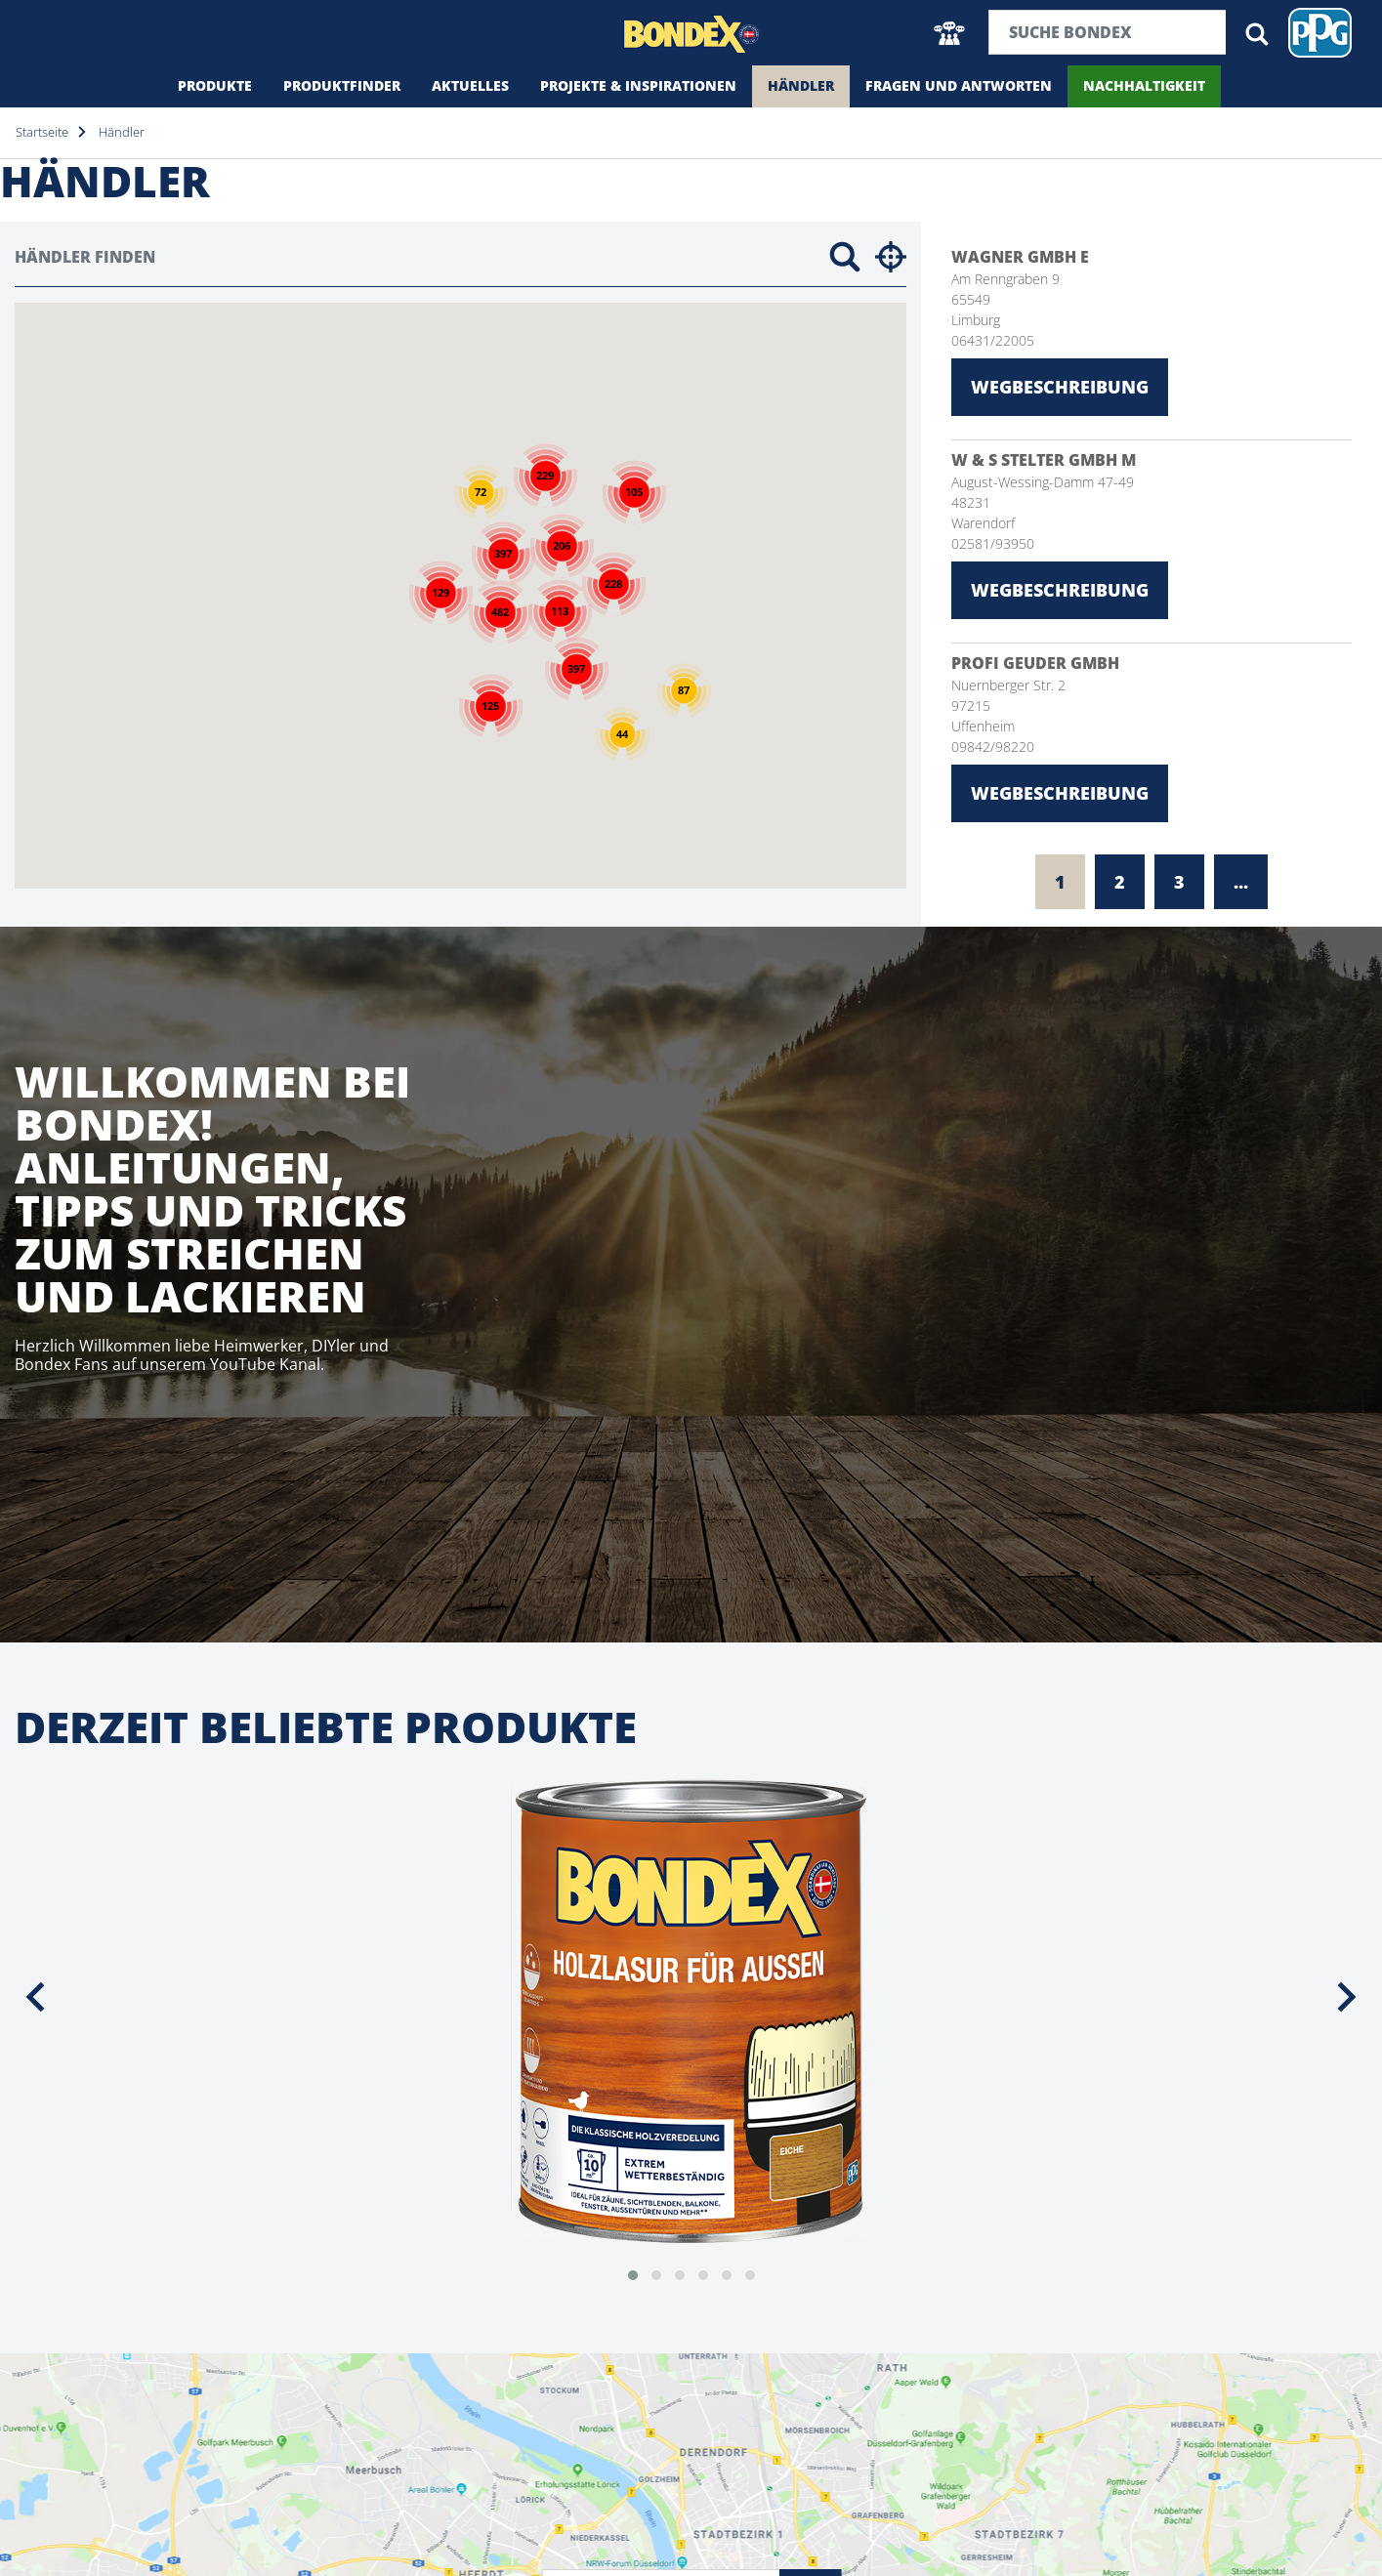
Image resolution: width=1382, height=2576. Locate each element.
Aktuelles (470, 85)
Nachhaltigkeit (1144, 85)
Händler (801, 85)
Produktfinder (341, 85)
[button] (949, 33)
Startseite (42, 132)
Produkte (215, 85)
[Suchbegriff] (1107, 32)
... (1241, 881)
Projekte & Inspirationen (638, 85)
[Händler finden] (415, 257)
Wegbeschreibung (1060, 386)
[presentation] (35, 1997)
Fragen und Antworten (958, 85)
